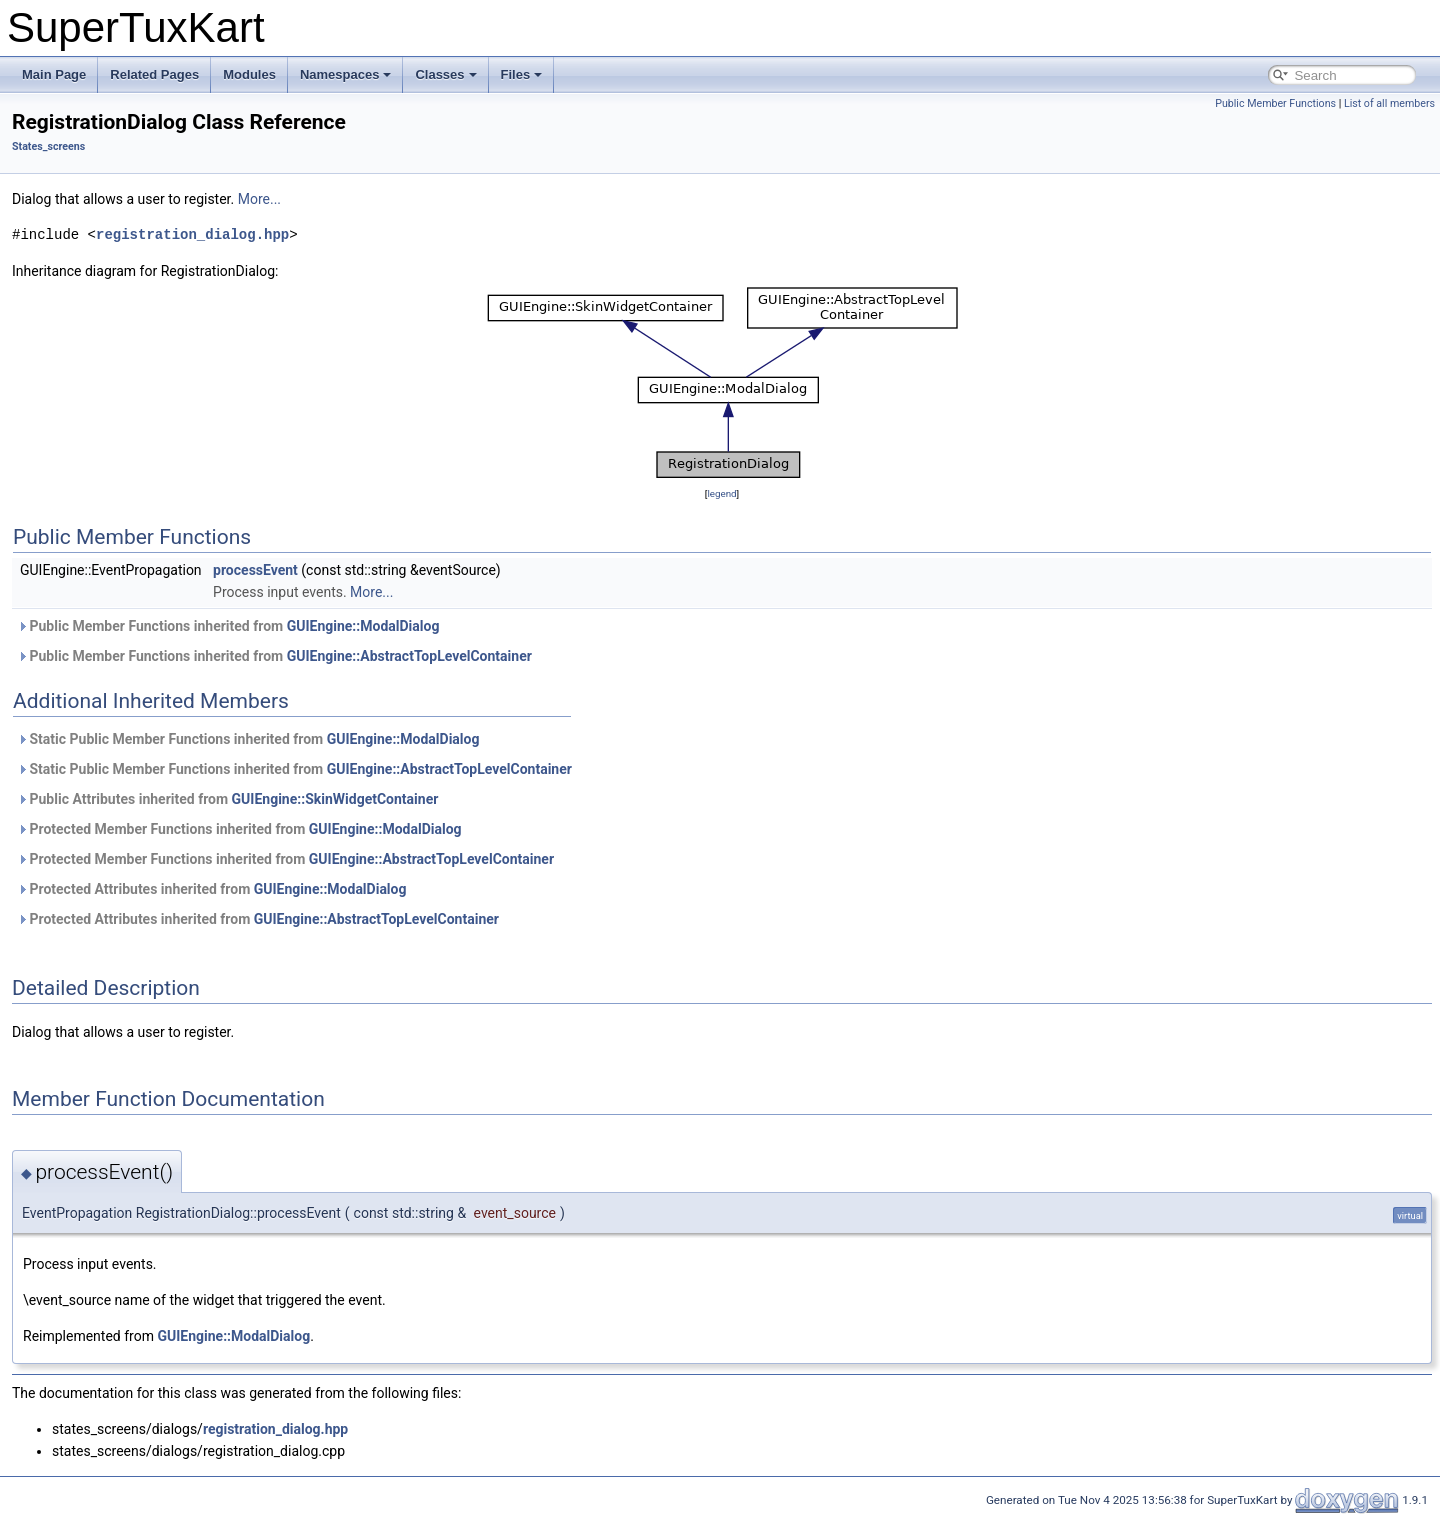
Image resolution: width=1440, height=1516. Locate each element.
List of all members (1389, 103)
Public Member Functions (1275, 103)
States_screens (48, 146)
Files (522, 74)
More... (259, 199)
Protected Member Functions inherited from (239, 829)
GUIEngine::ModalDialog (363, 626)
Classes (445, 74)
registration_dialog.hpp (192, 234)
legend (721, 493)
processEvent (255, 570)
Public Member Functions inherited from (228, 626)
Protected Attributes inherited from (211, 889)
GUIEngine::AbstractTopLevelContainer (409, 656)
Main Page (54, 74)
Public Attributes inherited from (227, 799)
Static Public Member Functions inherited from (248, 739)
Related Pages (154, 74)
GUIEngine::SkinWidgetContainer (335, 799)
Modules (249, 74)
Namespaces (346, 74)
